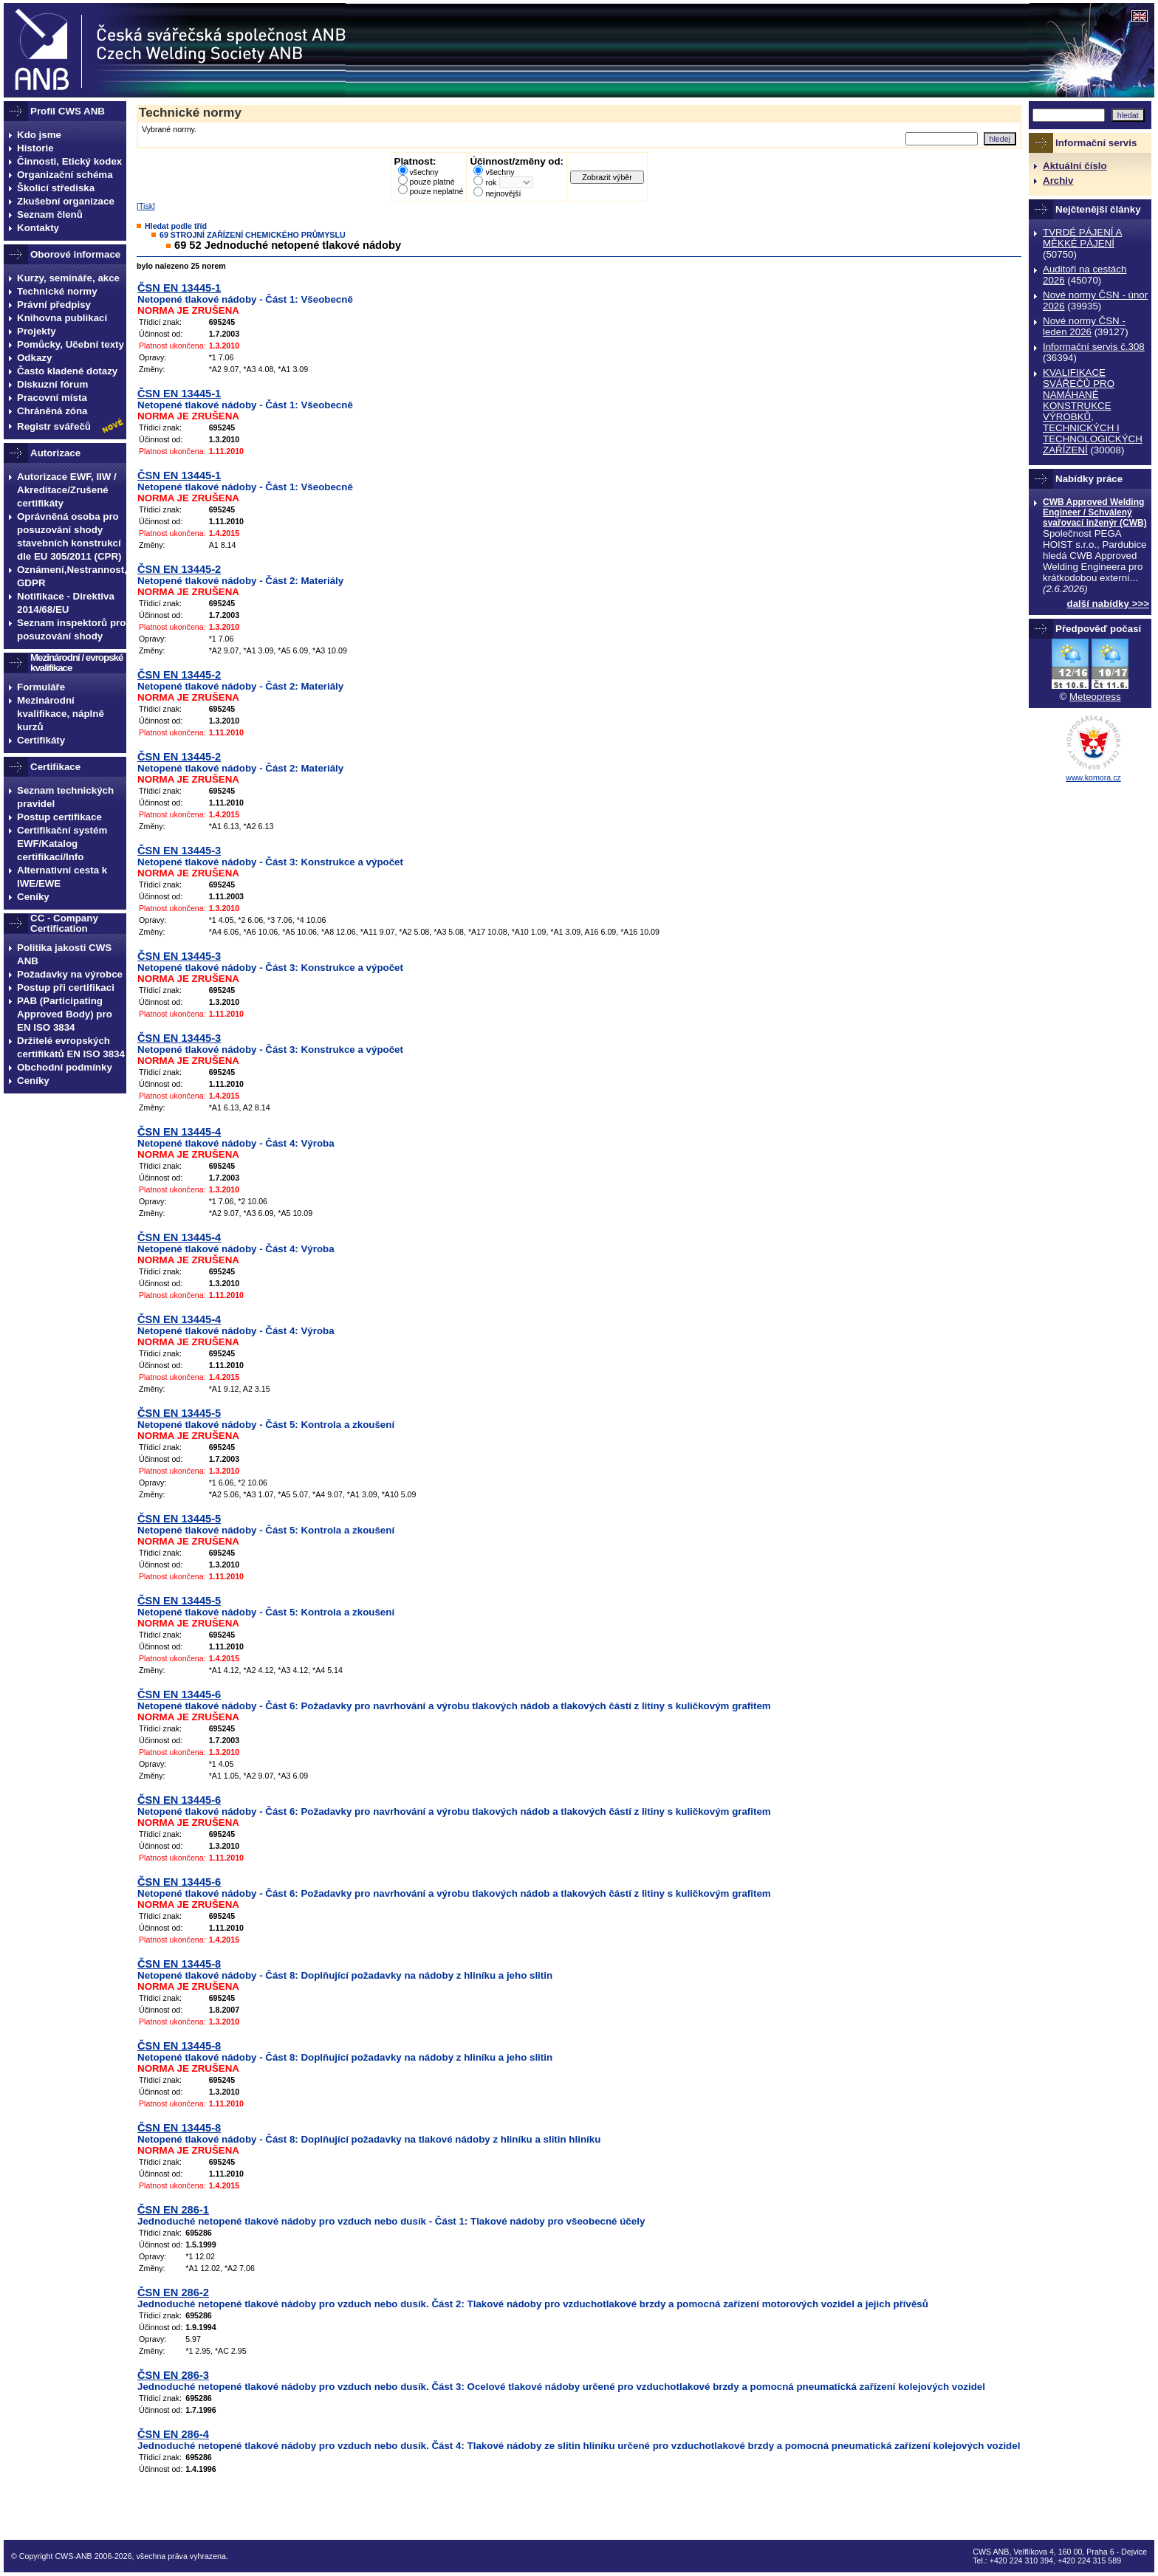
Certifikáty (41, 740)
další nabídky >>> (1108, 603)
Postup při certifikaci (65, 987)
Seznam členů (50, 214)
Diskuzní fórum (52, 384)
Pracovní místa (52, 397)
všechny (424, 172)
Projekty (36, 331)
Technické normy (57, 291)
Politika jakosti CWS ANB (64, 954)
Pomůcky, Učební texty (70, 344)
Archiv (1058, 180)
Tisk (146, 206)
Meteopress (1095, 696)
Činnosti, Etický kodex (69, 161)
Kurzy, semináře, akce (68, 278)
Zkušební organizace (65, 201)
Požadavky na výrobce (70, 974)
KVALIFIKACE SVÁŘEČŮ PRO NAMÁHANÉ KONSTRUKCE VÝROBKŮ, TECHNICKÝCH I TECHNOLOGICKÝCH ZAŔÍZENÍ (1092, 411)
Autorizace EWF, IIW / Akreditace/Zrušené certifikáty (67, 490)
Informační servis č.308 (1094, 346)
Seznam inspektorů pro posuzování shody (71, 629)
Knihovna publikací (62, 317)
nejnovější (503, 193)
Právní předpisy (54, 304)
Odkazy (34, 357)
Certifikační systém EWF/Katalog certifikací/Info (62, 843)
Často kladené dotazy (67, 371)
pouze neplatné (437, 191)
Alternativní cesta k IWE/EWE (62, 877)
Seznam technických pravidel (65, 797)
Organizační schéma (65, 174)
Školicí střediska (56, 187)
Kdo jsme (39, 134)
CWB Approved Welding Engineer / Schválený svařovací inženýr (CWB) (1095, 512)
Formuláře (41, 687)
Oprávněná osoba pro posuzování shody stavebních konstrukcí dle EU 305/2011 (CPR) (69, 536)
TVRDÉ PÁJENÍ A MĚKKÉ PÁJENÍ (1082, 238)
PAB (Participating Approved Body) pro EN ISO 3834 (64, 1014)
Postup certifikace (59, 816)
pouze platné (432, 181)
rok (490, 182)
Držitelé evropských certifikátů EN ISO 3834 (71, 1047)
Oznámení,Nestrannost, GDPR (71, 576)
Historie (35, 148)
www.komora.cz (1093, 777)
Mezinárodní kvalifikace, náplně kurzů (60, 713)
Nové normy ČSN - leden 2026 (1084, 326)
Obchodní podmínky (64, 1067)
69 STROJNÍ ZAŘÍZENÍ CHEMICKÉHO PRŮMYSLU (253, 234)
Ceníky (33, 896)
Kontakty (38, 227)
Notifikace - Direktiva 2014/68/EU (65, 603)
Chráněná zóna (52, 410)
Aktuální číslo (1075, 165)
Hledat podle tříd (176, 225)
